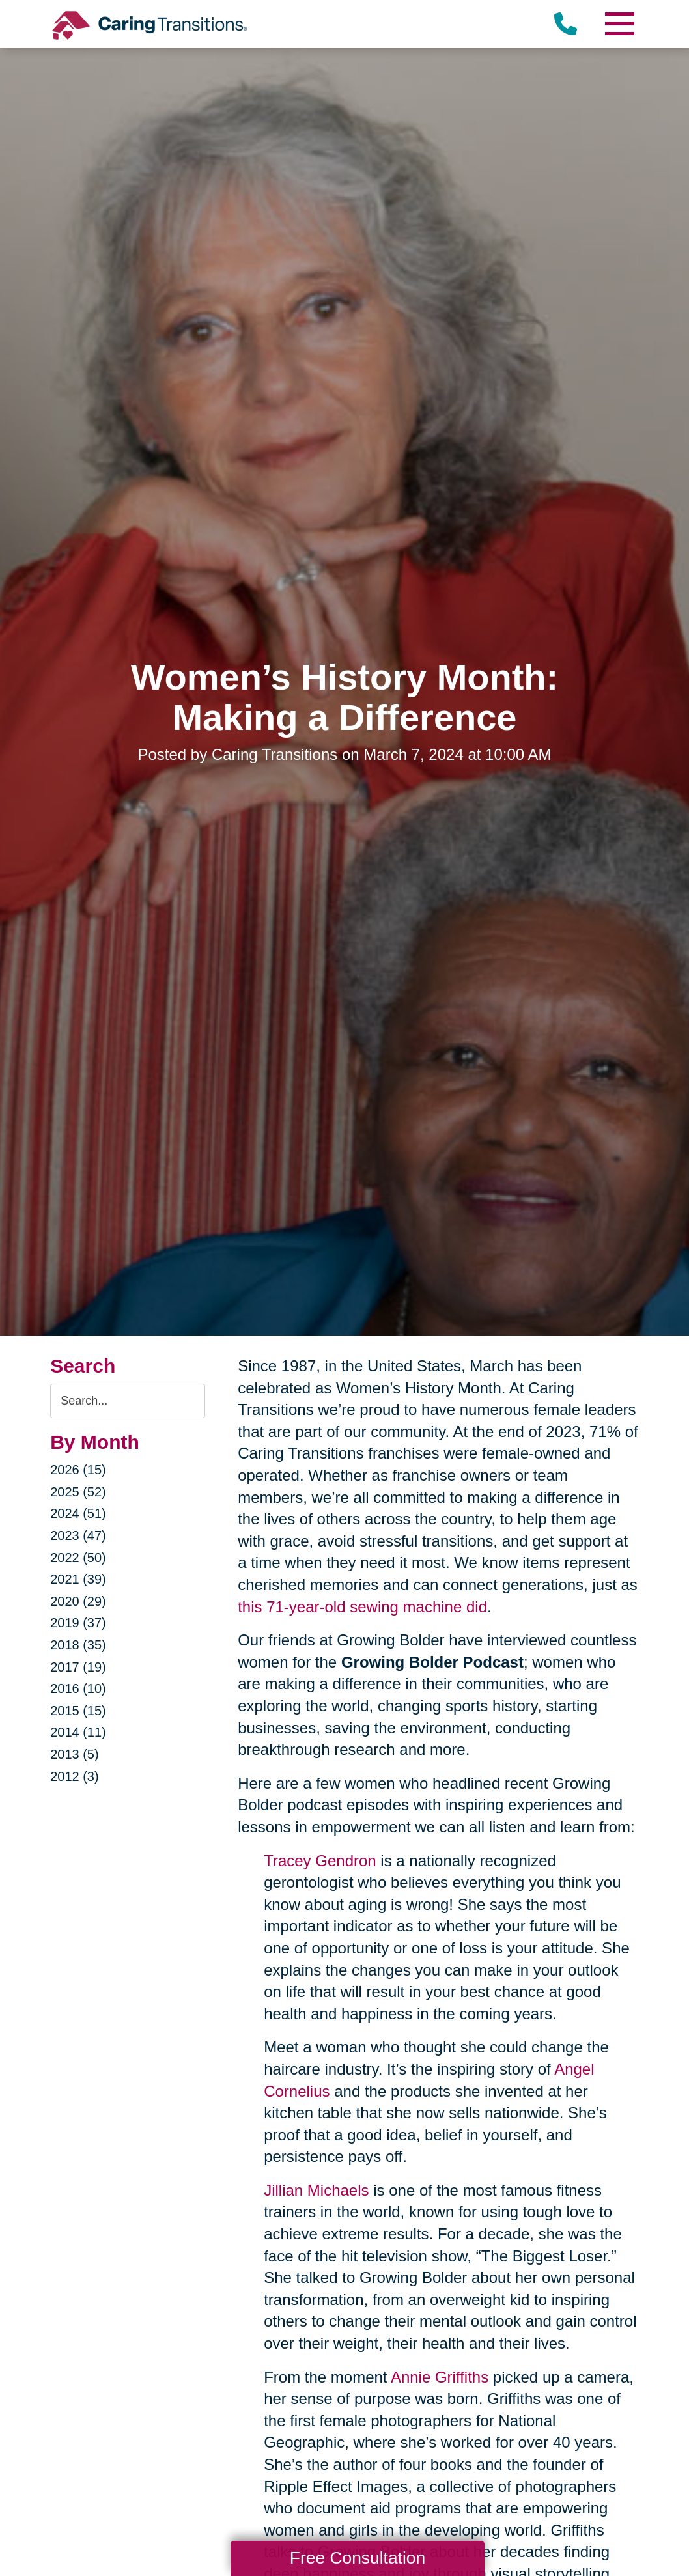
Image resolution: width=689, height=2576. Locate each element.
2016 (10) (78, 1688)
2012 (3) (74, 1776)
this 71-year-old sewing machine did (362, 1607)
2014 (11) (78, 1732)
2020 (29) (78, 1601)
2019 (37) (78, 1623)
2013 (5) (74, 1754)
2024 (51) (78, 1513)
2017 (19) (78, 1667)
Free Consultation (357, 2558)
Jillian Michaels (316, 2190)
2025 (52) (78, 1492)
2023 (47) (78, 1535)
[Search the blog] (127, 1401)
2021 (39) (78, 1579)
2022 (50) (78, 1557)
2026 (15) (78, 1470)
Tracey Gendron (320, 1860)
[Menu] (619, 24)
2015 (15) (78, 1710)
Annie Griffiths (439, 2377)
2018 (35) (78, 1645)
